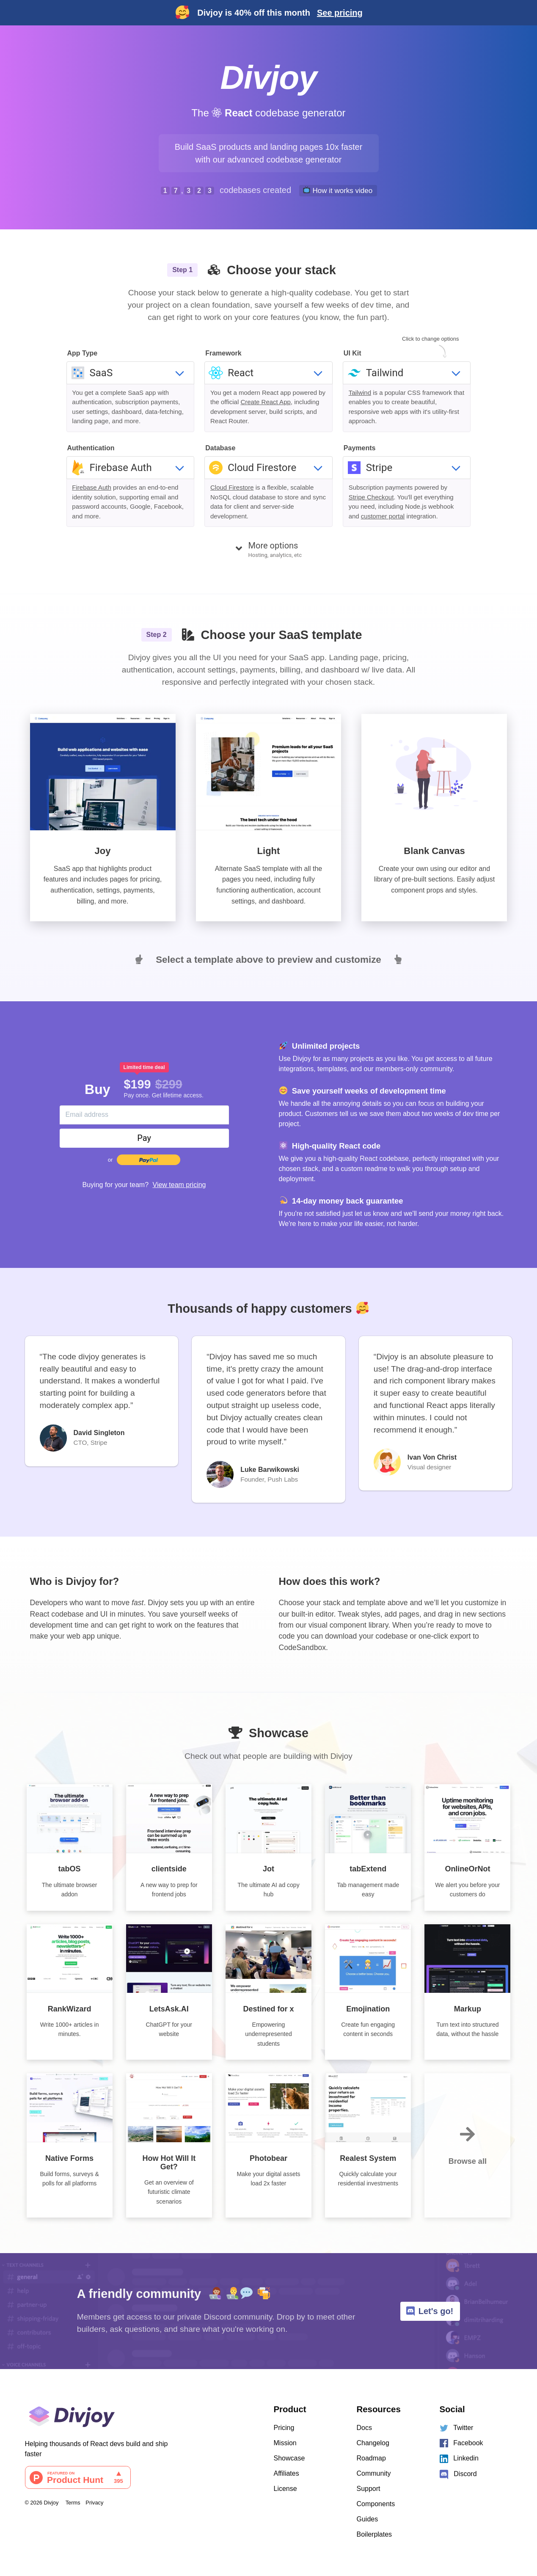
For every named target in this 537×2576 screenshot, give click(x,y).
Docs (364, 2427)
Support (368, 2488)
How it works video (337, 190)
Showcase (289, 2458)
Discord (458, 2474)
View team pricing (179, 1184)
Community (374, 2473)
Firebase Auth (91, 487)
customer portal (383, 516)
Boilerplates (374, 2534)
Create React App (265, 401)
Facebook (461, 2443)
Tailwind (360, 392)
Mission (285, 2443)
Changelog (373, 2443)
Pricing (284, 2427)
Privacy (94, 2502)
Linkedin (459, 2459)
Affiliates (286, 2473)
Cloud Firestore (232, 487)
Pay (144, 1138)
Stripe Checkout (371, 497)
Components (376, 2503)
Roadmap (371, 2458)
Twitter (457, 2428)
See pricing (340, 12)
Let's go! (430, 2311)
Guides (367, 2519)
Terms (73, 2502)
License (285, 2488)
